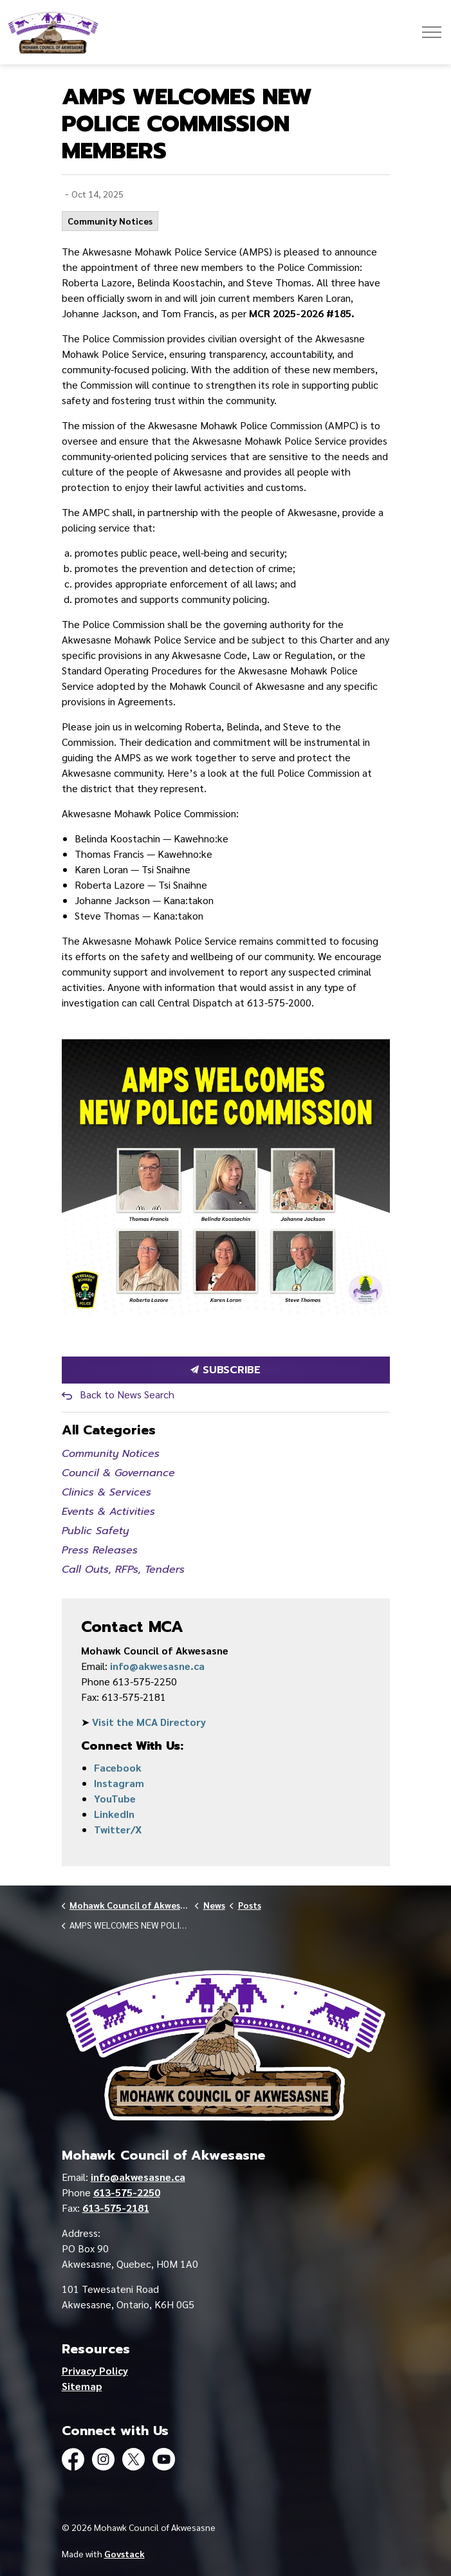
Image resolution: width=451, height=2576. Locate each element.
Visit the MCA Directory (149, 1721)
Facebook (118, 1767)
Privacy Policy (95, 2370)
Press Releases (100, 1550)
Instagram (119, 1783)
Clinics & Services (106, 1492)
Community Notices (110, 221)
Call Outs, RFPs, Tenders (123, 1569)
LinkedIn (114, 1814)
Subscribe (225, 1370)
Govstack (124, 2553)
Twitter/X (118, 1829)
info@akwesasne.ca (157, 1666)
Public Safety (95, 1531)
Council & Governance (118, 1473)
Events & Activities (108, 1511)
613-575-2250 (126, 2192)
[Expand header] (431, 32)
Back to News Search (127, 1394)
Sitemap (82, 2386)
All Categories (109, 1430)
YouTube (115, 1798)
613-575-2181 (115, 2207)
